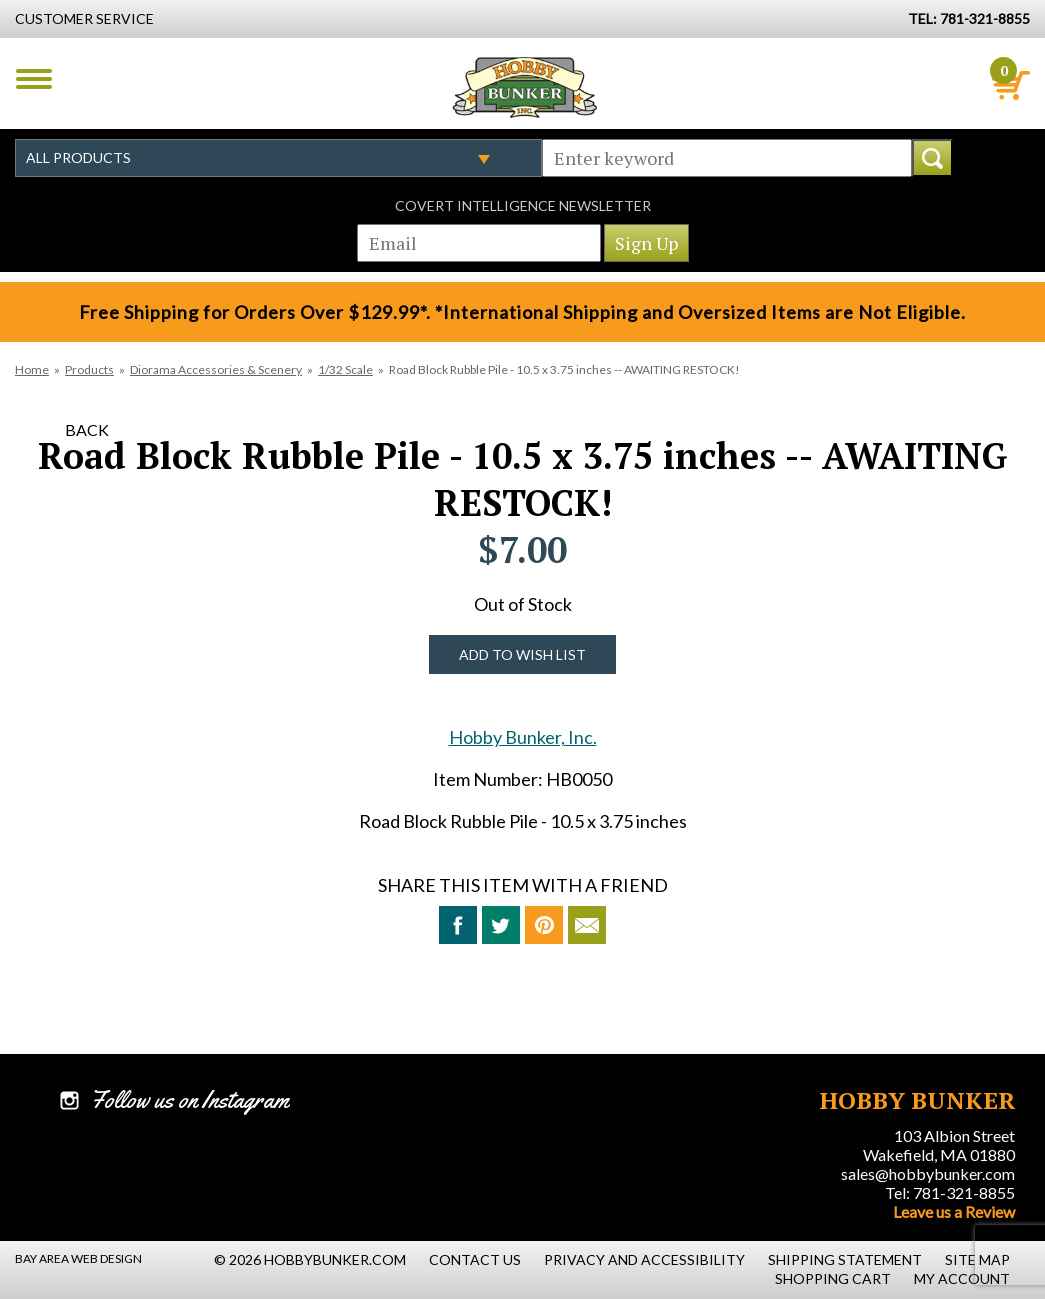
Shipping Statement (845, 1259)
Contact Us (475, 1259)
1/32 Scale (345, 369)
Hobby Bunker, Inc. (523, 737)
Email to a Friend (587, 925)
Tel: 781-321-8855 (950, 1192)
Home (32, 369)
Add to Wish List (522, 654)
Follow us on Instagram (189, 1100)
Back (87, 429)
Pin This (544, 925)
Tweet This (501, 925)
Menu (34, 79)
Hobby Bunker (524, 87)
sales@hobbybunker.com (928, 1173)
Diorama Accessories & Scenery (216, 369)
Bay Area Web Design (78, 1258)
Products (89, 369)
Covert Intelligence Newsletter (523, 205)
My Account (962, 1278)
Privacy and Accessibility (644, 1259)
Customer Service (84, 18)
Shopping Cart (833, 1278)
